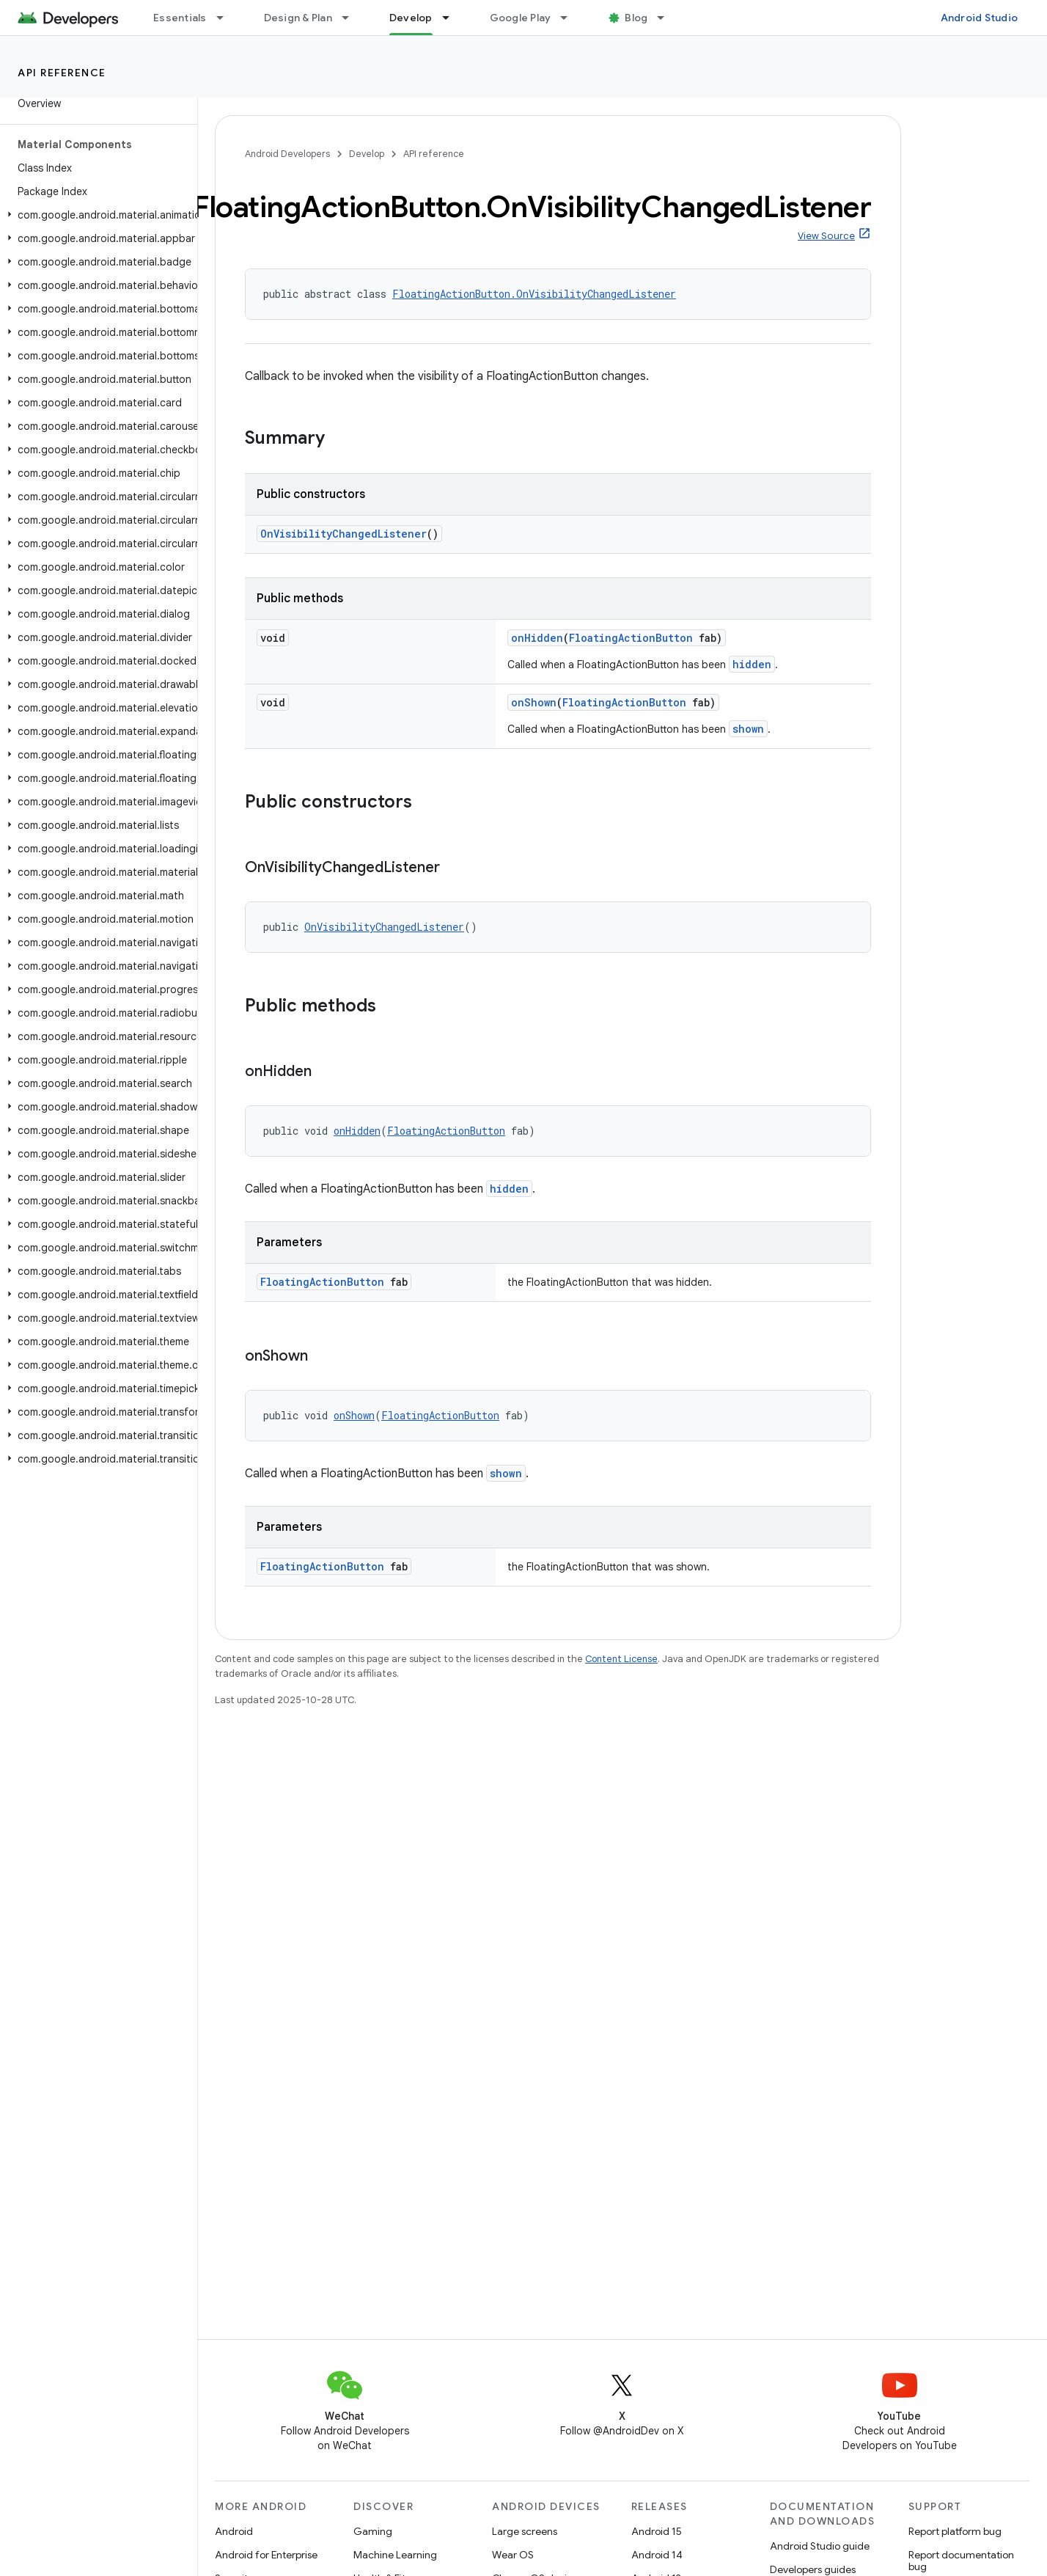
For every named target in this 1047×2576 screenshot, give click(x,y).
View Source (826, 236)
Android (234, 2531)
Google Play (520, 17)
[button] (95, 215)
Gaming (372, 2531)
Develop (366, 153)
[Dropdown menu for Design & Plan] (352, 17)
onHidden (537, 638)
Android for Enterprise (266, 2554)
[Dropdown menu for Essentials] (226, 17)
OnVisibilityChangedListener (343, 534)
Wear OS (513, 2554)
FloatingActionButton (631, 638)
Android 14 (657, 2554)
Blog (636, 17)
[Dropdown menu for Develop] (452, 17)
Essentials (180, 17)
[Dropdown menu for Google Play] (570, 17)
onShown (533, 702)
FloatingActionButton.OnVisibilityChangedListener (534, 294)
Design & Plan (298, 17)
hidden (751, 664)
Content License (621, 1659)
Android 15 (656, 2531)
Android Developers (287, 153)
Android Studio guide (820, 2546)
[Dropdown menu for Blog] (667, 17)
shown (748, 729)
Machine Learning (395, 2554)
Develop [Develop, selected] (411, 17)
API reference (62, 72)
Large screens (524, 2531)
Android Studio (979, 17)
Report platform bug (955, 2531)
